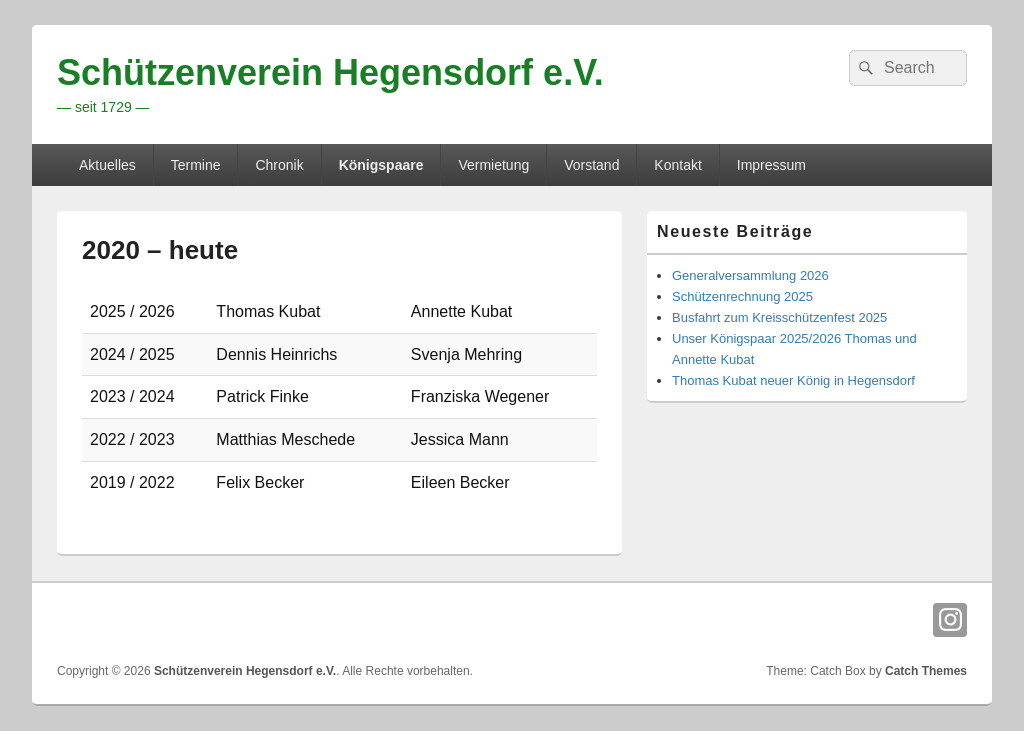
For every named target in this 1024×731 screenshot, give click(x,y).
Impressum (771, 165)
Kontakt (677, 165)
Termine (196, 165)
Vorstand (591, 165)
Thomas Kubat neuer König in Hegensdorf (793, 380)
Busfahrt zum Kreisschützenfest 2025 (779, 317)
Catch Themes (926, 671)
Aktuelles (107, 165)
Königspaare (381, 165)
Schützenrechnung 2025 (742, 296)
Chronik (279, 165)
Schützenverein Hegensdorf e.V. (330, 72)
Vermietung (493, 165)
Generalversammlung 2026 (750, 275)
